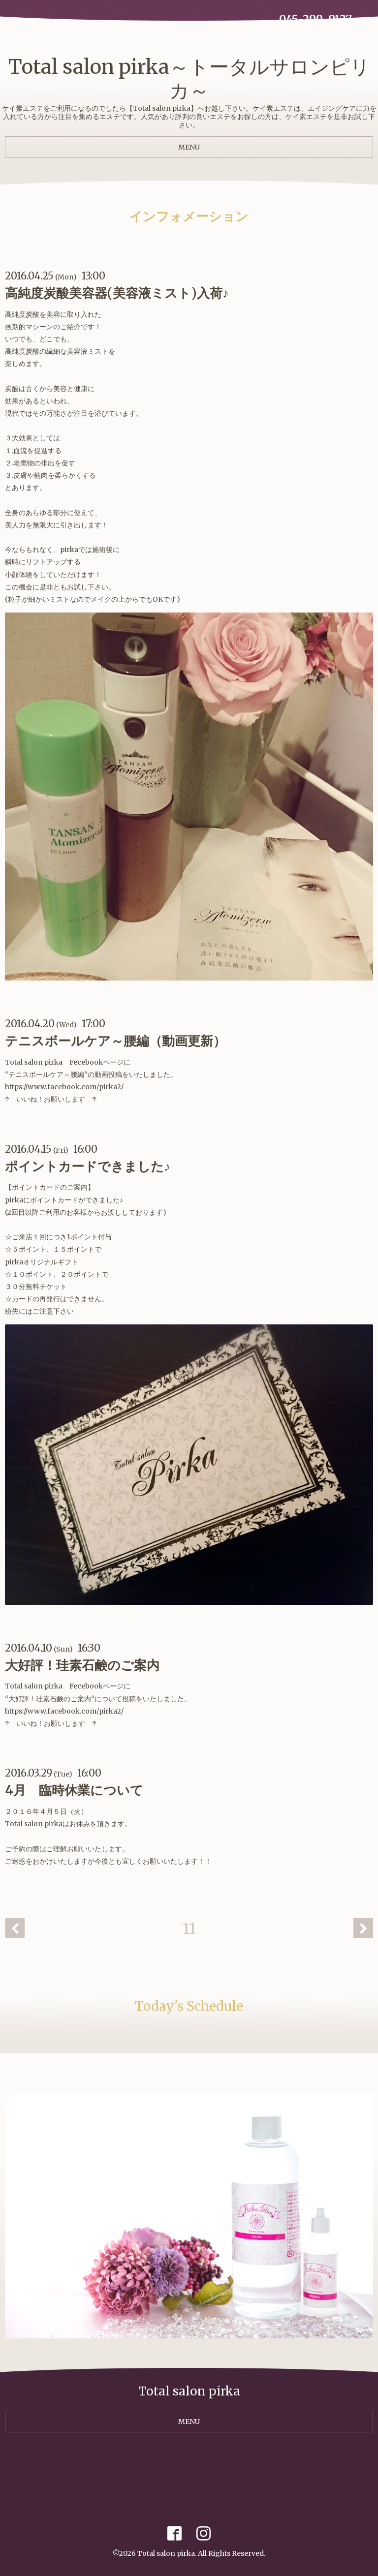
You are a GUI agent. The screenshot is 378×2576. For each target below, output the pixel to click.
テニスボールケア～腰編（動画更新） (115, 1041)
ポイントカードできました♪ (87, 1166)
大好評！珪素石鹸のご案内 (82, 1665)
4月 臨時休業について (74, 1790)
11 (189, 1928)
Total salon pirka (166, 2553)
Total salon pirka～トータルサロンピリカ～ (189, 79)
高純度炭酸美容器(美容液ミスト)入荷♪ (117, 293)
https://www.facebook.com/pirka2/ (64, 1086)
